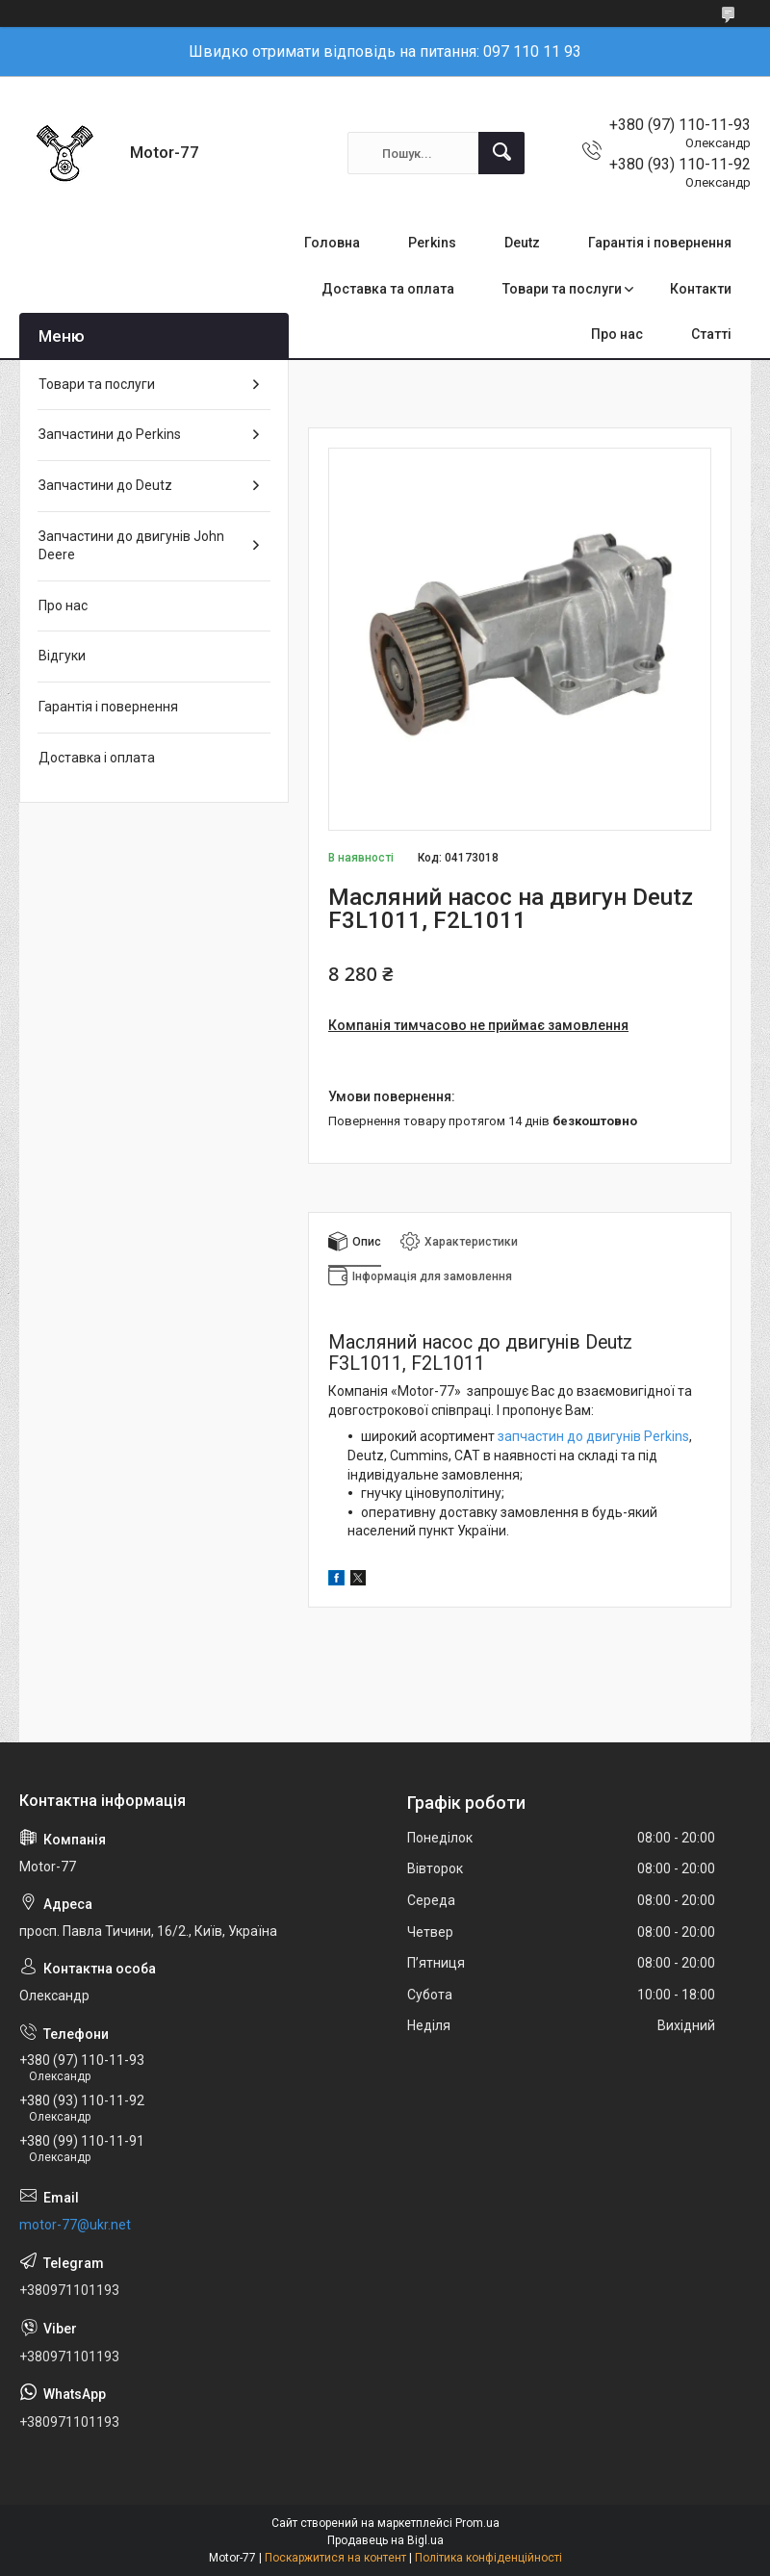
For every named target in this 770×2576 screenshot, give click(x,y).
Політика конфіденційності (488, 2557)
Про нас (617, 334)
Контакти (701, 288)
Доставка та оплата (387, 288)
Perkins (432, 242)
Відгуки (62, 655)
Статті (711, 334)
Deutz (522, 242)
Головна (332, 242)
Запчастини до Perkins (109, 434)
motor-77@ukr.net (75, 2224)
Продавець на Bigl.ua (385, 2540)
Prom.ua (477, 2523)
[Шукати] (501, 153)
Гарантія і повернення (660, 242)
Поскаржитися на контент (335, 2557)
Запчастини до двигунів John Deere (131, 545)
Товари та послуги (562, 288)
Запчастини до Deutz (105, 485)
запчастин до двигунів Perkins (593, 1436)
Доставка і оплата (96, 757)
